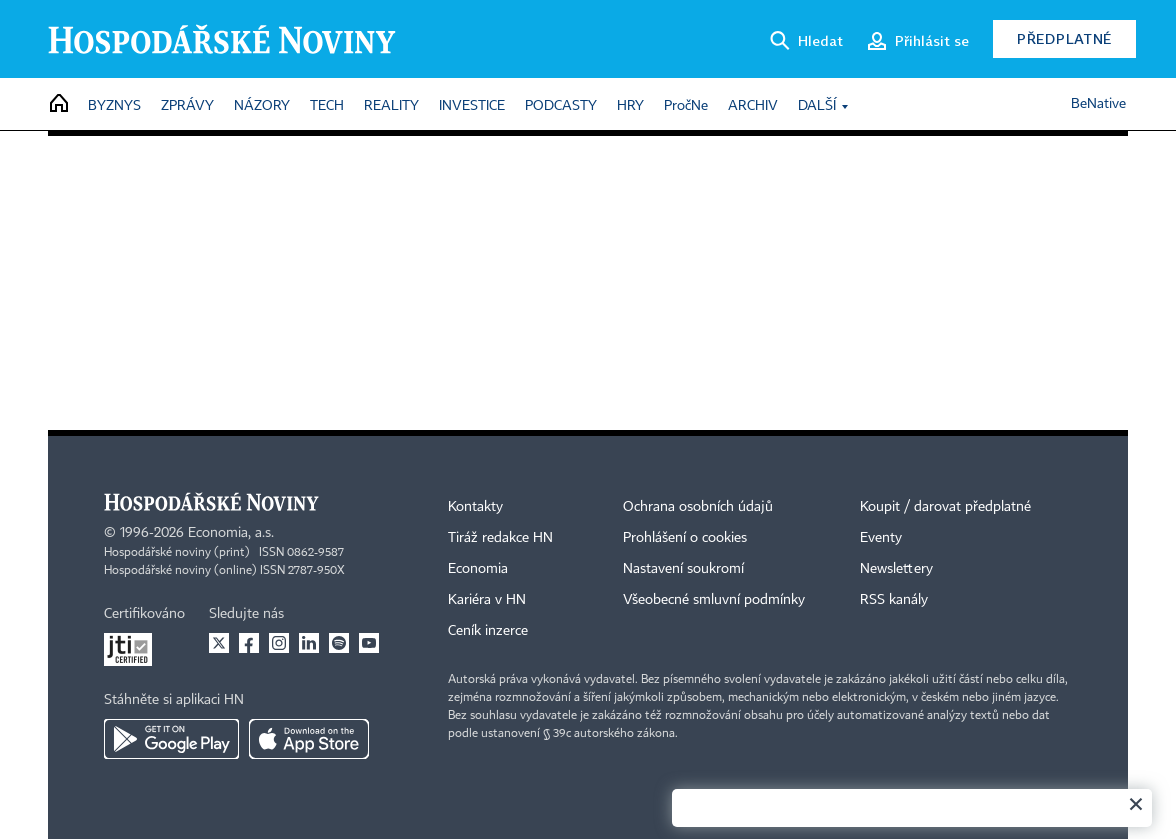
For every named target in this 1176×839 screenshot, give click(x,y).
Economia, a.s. (231, 533)
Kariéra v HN (487, 600)
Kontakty (475, 507)
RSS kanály (894, 600)
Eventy (881, 538)
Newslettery (896, 569)
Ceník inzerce (488, 631)
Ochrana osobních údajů (698, 507)
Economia (478, 569)
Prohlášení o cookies (685, 538)
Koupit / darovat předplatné (945, 507)
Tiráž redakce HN (500, 538)
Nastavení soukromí (683, 569)
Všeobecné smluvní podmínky (714, 600)
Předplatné (1064, 38)
